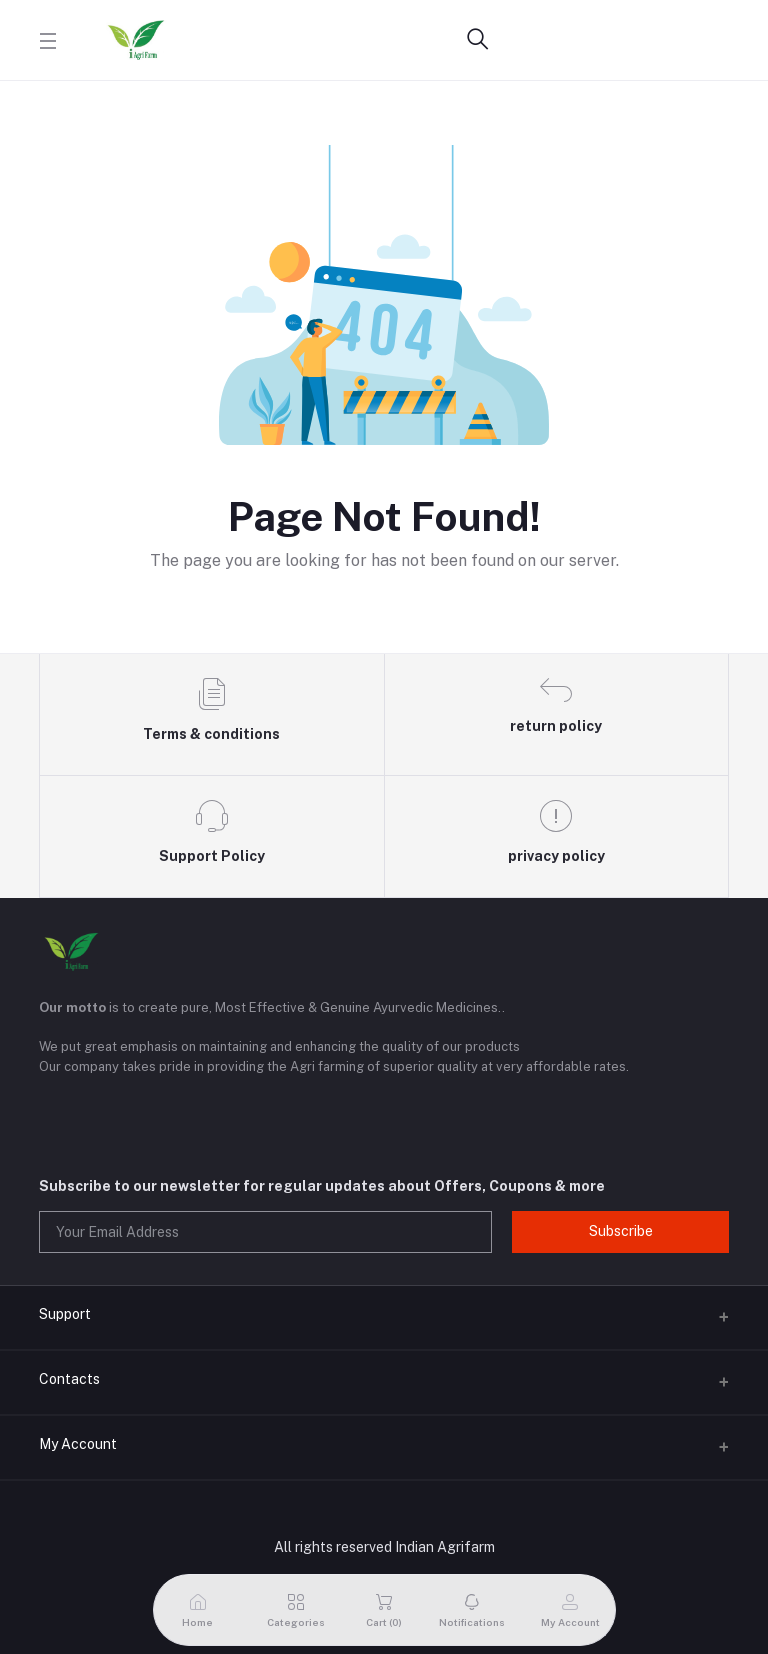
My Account (78, 1444)
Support (65, 1314)
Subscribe (621, 1231)
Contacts (69, 1379)
